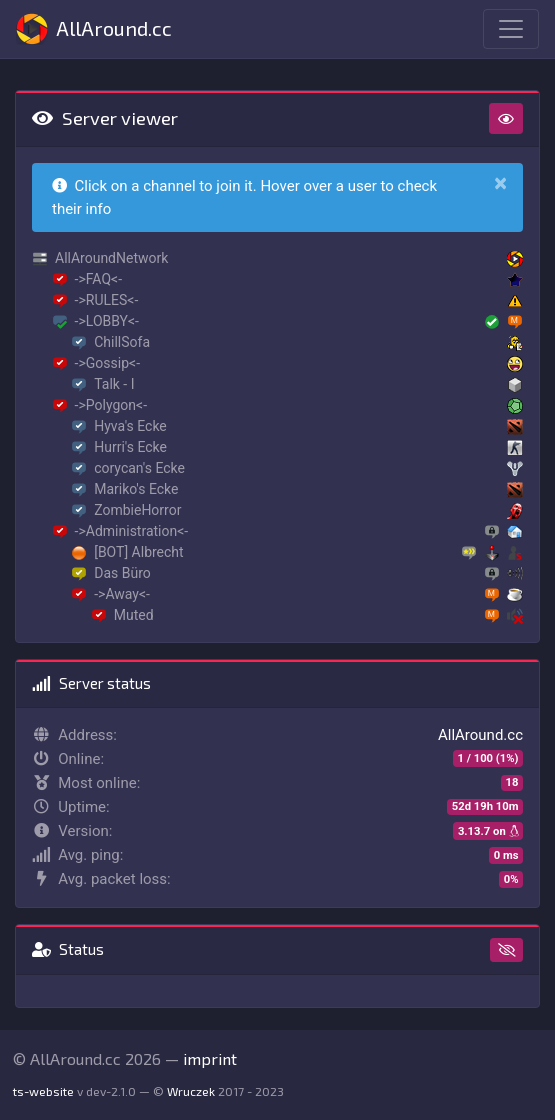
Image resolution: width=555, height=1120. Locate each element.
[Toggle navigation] (511, 29)
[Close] (500, 183)
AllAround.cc (94, 29)
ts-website (43, 1091)
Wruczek (191, 1091)
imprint (210, 1058)
